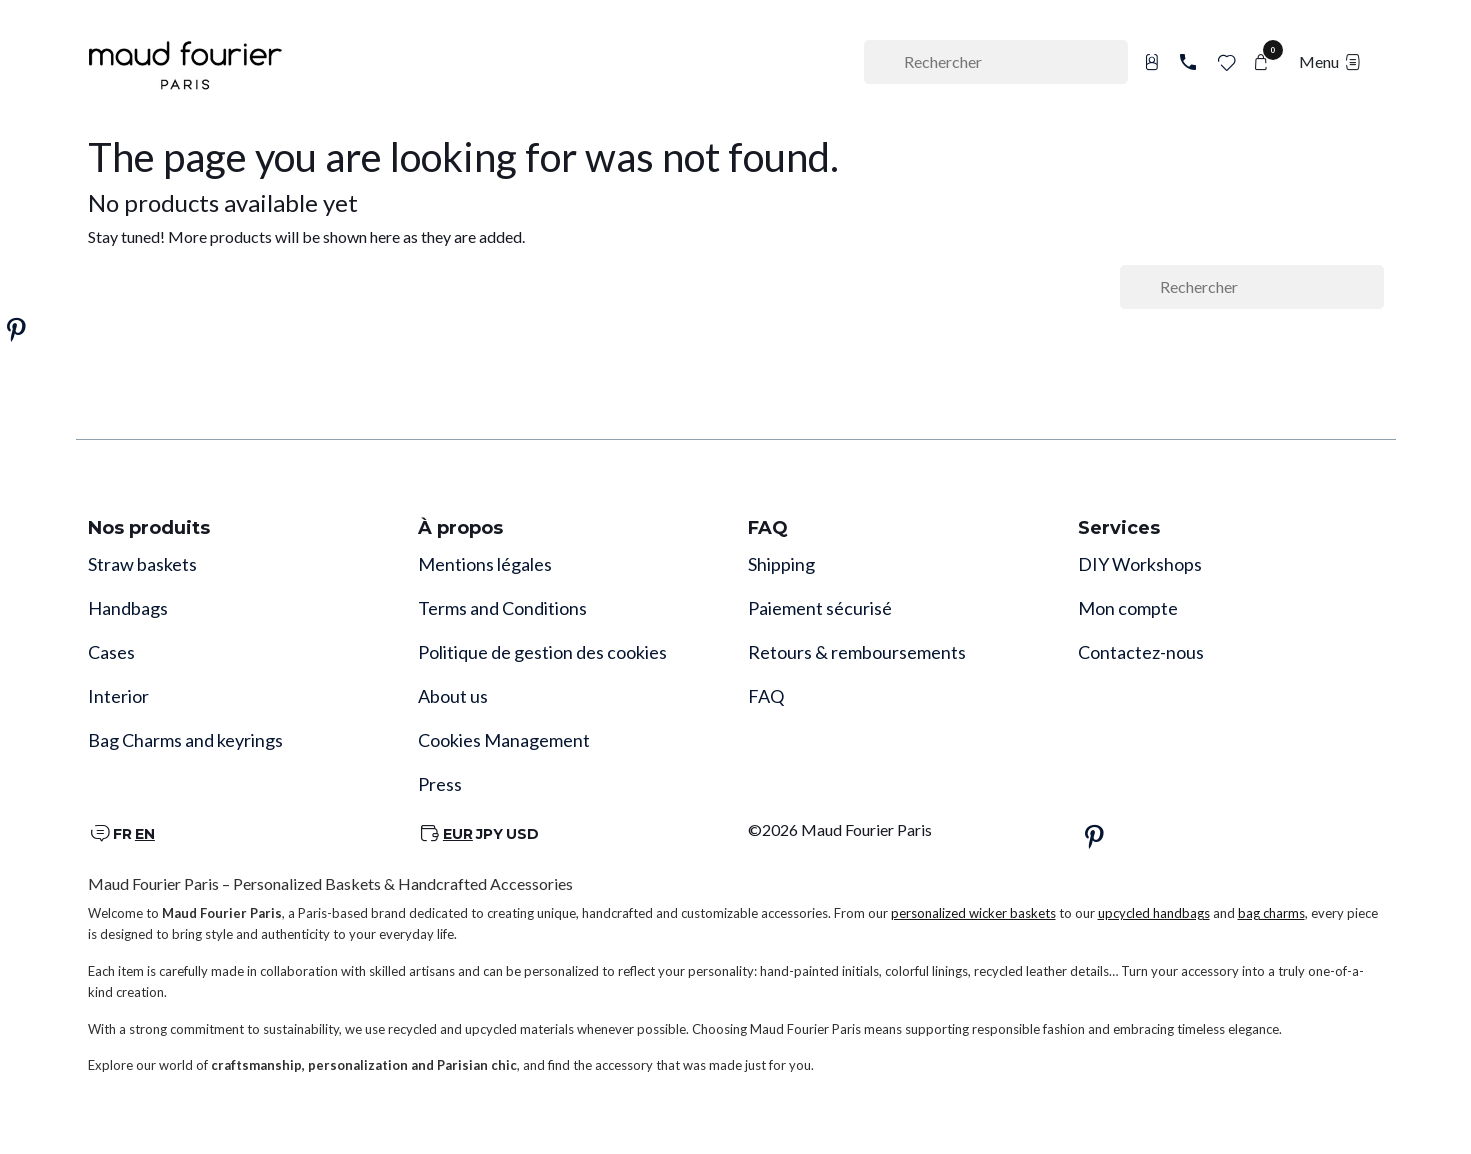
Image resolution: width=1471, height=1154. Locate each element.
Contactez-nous (1141, 652)
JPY (489, 834)
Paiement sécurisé (820, 608)
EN (145, 834)
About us (453, 696)
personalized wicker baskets (973, 913)
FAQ (766, 696)
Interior (118, 696)
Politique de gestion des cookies (542, 652)
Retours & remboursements (857, 652)
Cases (111, 652)
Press (440, 784)
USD (522, 834)
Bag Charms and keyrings (185, 740)
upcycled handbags (1154, 913)
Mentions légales (485, 564)
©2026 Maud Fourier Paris (840, 829)
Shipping (781, 564)
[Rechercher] (996, 62)
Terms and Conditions (502, 608)
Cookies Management (504, 740)
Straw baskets (142, 564)
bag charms (1271, 913)
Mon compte (1128, 608)
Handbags (128, 608)
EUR (458, 834)
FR (122, 834)
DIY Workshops (1140, 564)
